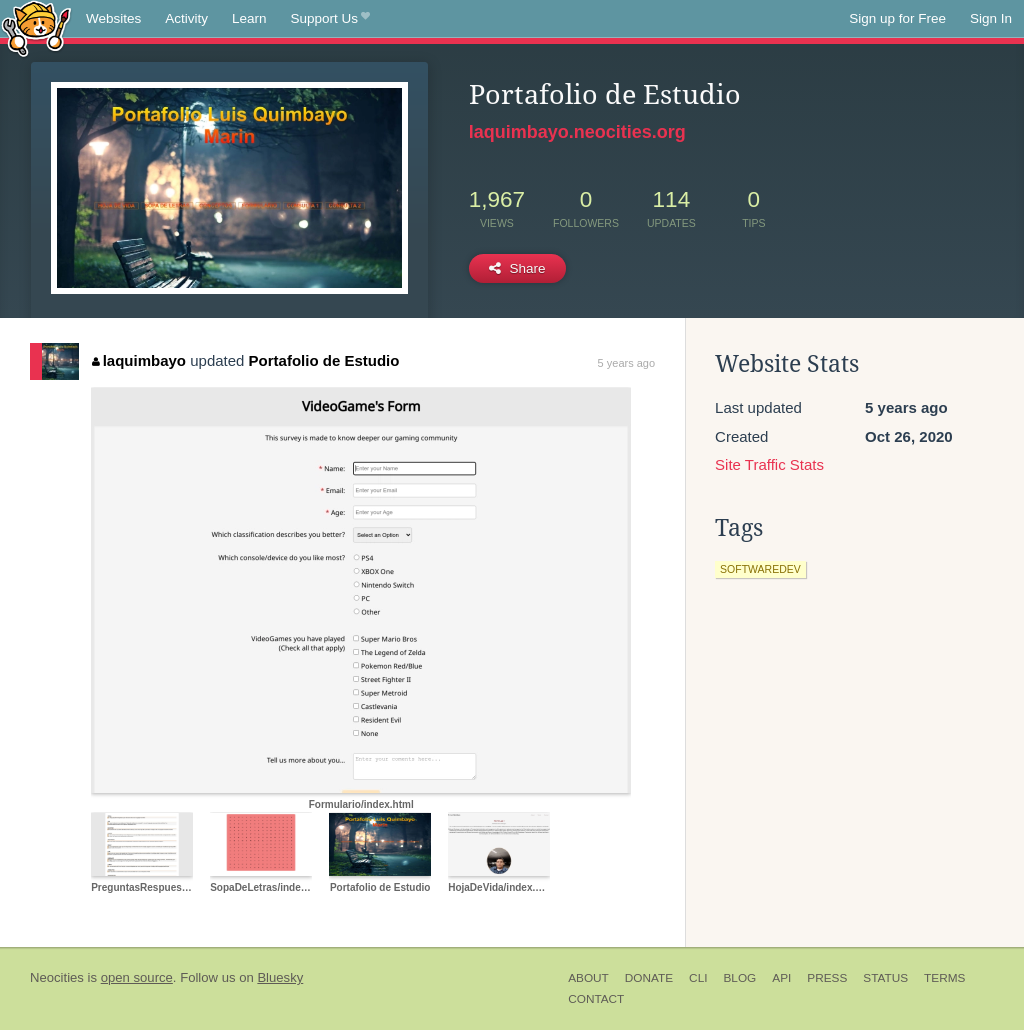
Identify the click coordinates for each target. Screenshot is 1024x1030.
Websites (113, 18)
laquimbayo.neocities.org (577, 132)
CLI (698, 978)
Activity (186, 18)
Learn (249, 18)
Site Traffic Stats (769, 464)
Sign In (991, 18)
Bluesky (280, 977)
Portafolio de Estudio (324, 360)
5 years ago (626, 363)
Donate (649, 978)
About (588, 978)
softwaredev (760, 569)
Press (827, 978)
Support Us (330, 19)
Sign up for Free (897, 18)
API (781, 978)
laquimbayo (139, 360)
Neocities (57, 977)
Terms (944, 978)
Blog (739, 978)
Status (885, 978)
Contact (596, 999)
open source (137, 977)
